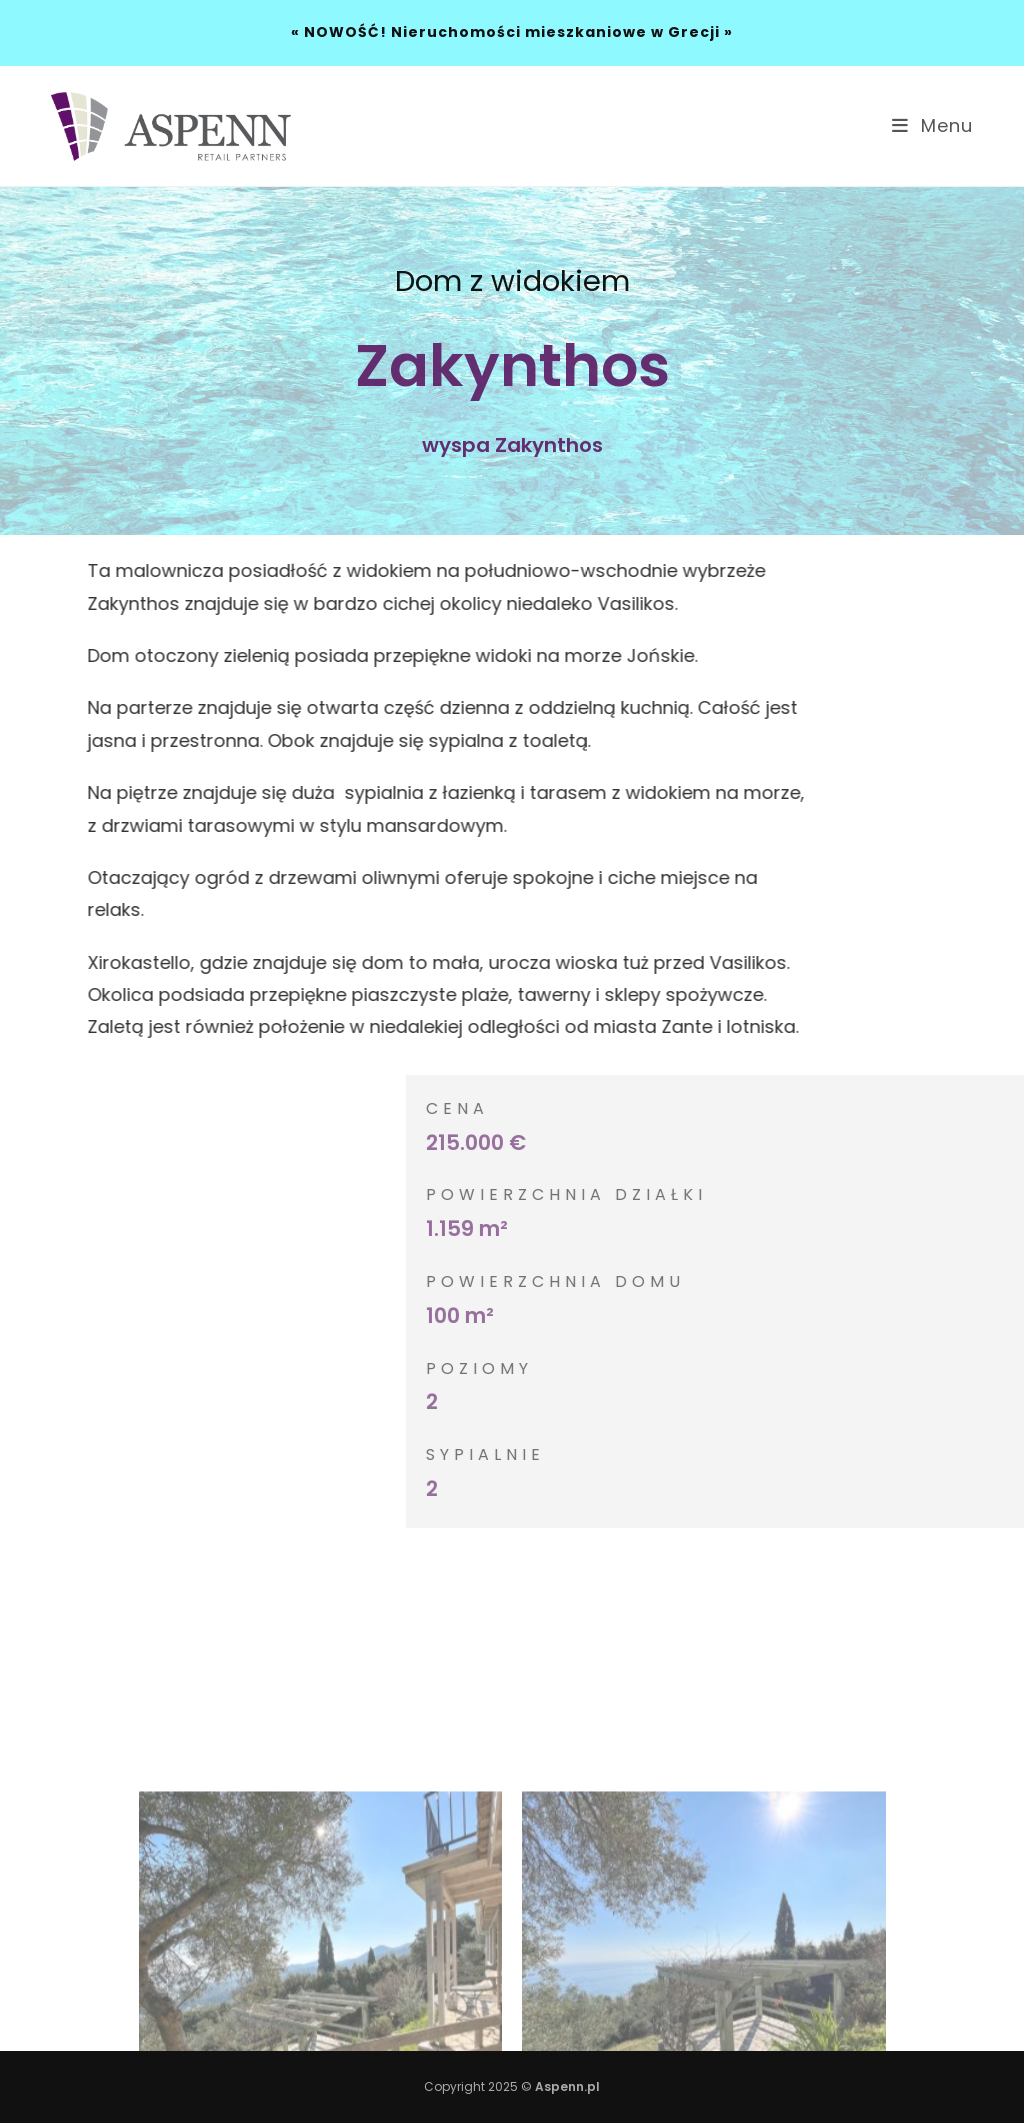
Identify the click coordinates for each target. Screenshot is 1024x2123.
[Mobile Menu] (932, 125)
